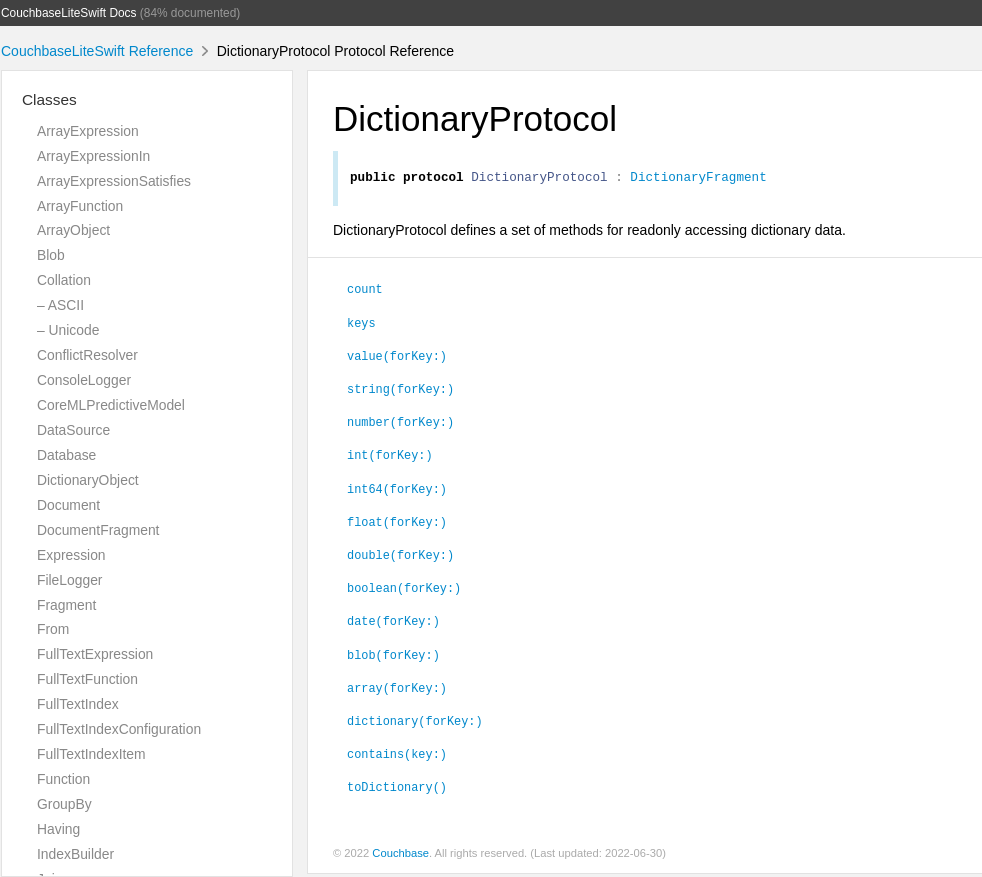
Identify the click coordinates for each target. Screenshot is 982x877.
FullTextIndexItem (91, 754)
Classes (49, 99)
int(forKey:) (390, 457)
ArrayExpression (88, 131)
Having (58, 829)
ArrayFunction (80, 206)
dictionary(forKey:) (415, 723)
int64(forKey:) (397, 491)
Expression (71, 555)
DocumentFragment (98, 530)
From (53, 629)
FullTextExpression (95, 654)
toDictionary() (397, 789)
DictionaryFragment (698, 179)
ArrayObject (73, 230)
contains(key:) (397, 756)
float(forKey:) (397, 524)
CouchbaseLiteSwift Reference (97, 51)
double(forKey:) (400, 557)
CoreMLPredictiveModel (111, 405)
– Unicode (68, 330)
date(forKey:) (393, 623)
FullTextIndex (78, 704)
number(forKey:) (400, 424)
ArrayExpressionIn (93, 156)
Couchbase (400, 856)
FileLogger (70, 580)
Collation (64, 280)
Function (63, 779)
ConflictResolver (87, 355)
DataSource (73, 430)
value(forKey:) (397, 358)
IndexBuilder (75, 854)
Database (66, 455)
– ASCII (60, 305)
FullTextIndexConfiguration (119, 729)
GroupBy (64, 804)
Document (68, 505)
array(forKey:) (397, 690)
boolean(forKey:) (404, 590)
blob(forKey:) (393, 657)
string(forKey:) (400, 391)
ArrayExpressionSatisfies (114, 181)
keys (361, 325)
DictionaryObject (88, 480)
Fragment (66, 605)
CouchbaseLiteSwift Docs (69, 13)
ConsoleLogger (84, 380)
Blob (51, 255)
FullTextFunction (87, 679)
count (365, 291)
